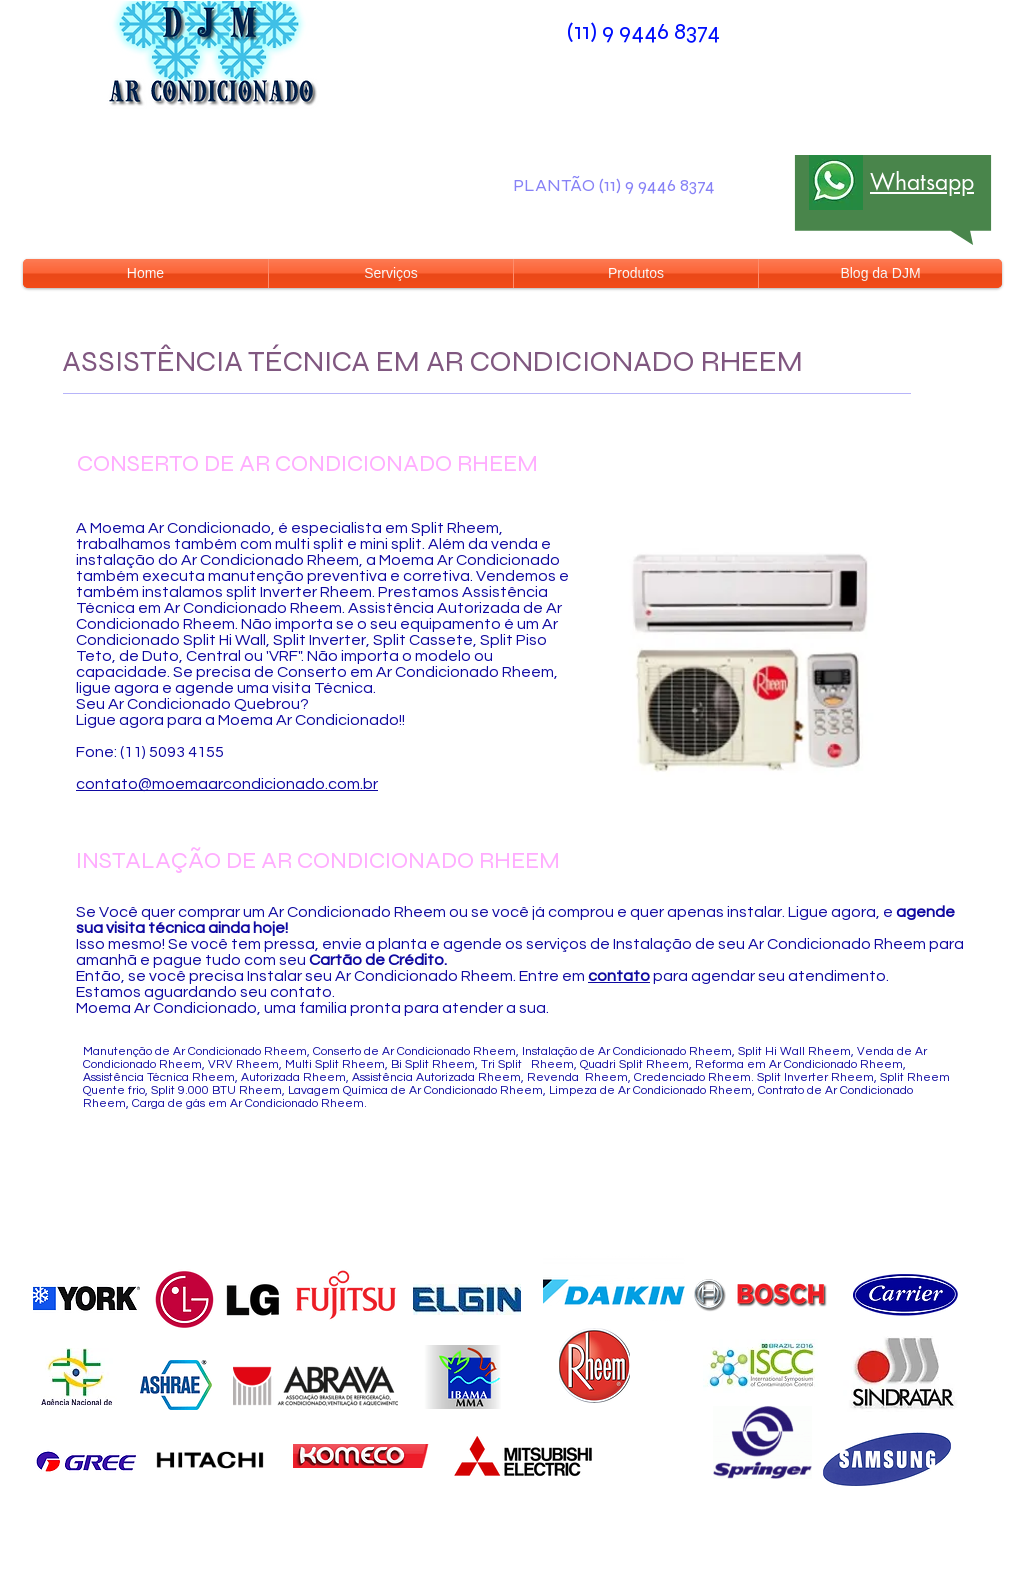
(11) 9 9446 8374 (643, 31)
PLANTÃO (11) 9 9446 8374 (614, 185)
